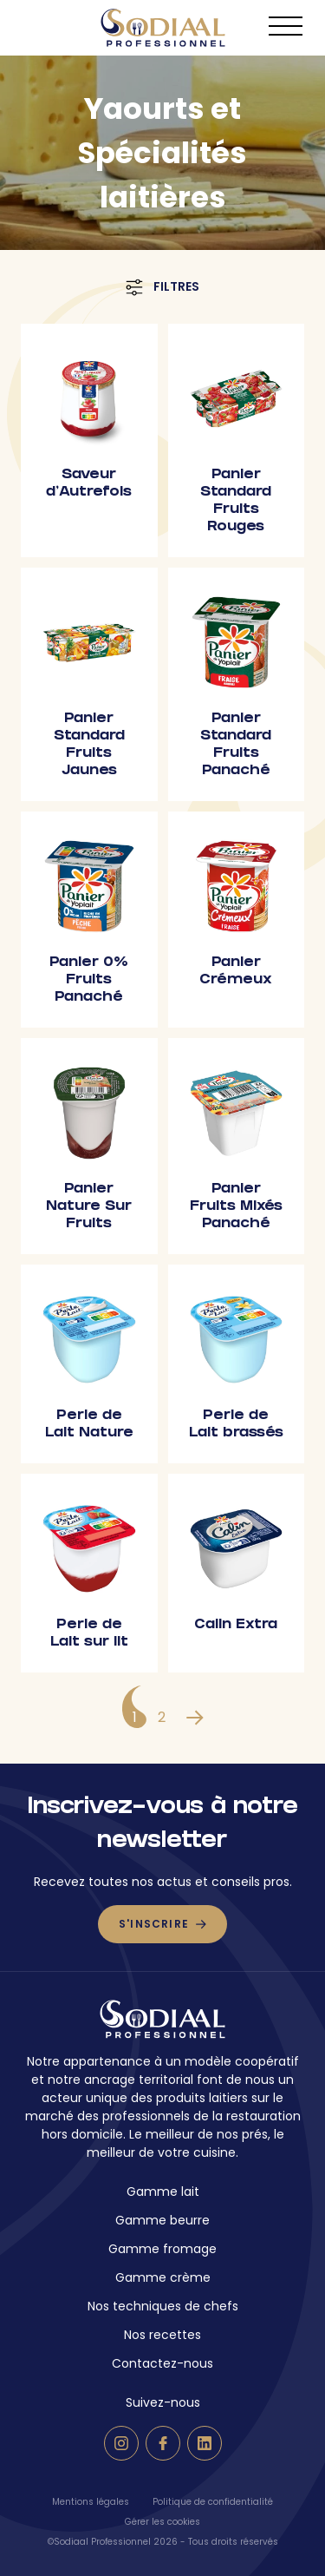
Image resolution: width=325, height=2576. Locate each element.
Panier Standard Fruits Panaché (235, 745)
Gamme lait (163, 2191)
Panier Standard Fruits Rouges (235, 501)
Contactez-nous (162, 2363)
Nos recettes (162, 2334)
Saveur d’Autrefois (89, 484)
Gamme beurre (162, 2220)
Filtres (162, 287)
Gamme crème (163, 2277)
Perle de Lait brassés (236, 1425)
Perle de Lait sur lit (89, 1634)
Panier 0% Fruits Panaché (88, 980)
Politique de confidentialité (213, 2501)
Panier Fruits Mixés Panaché (236, 1207)
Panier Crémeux (235, 972)
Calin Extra (235, 1625)
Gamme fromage (162, 2248)
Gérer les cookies (162, 2521)
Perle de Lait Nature (89, 1425)
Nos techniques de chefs (163, 2306)
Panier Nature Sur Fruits (89, 1207)
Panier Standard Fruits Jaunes (89, 745)
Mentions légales (90, 2501)
